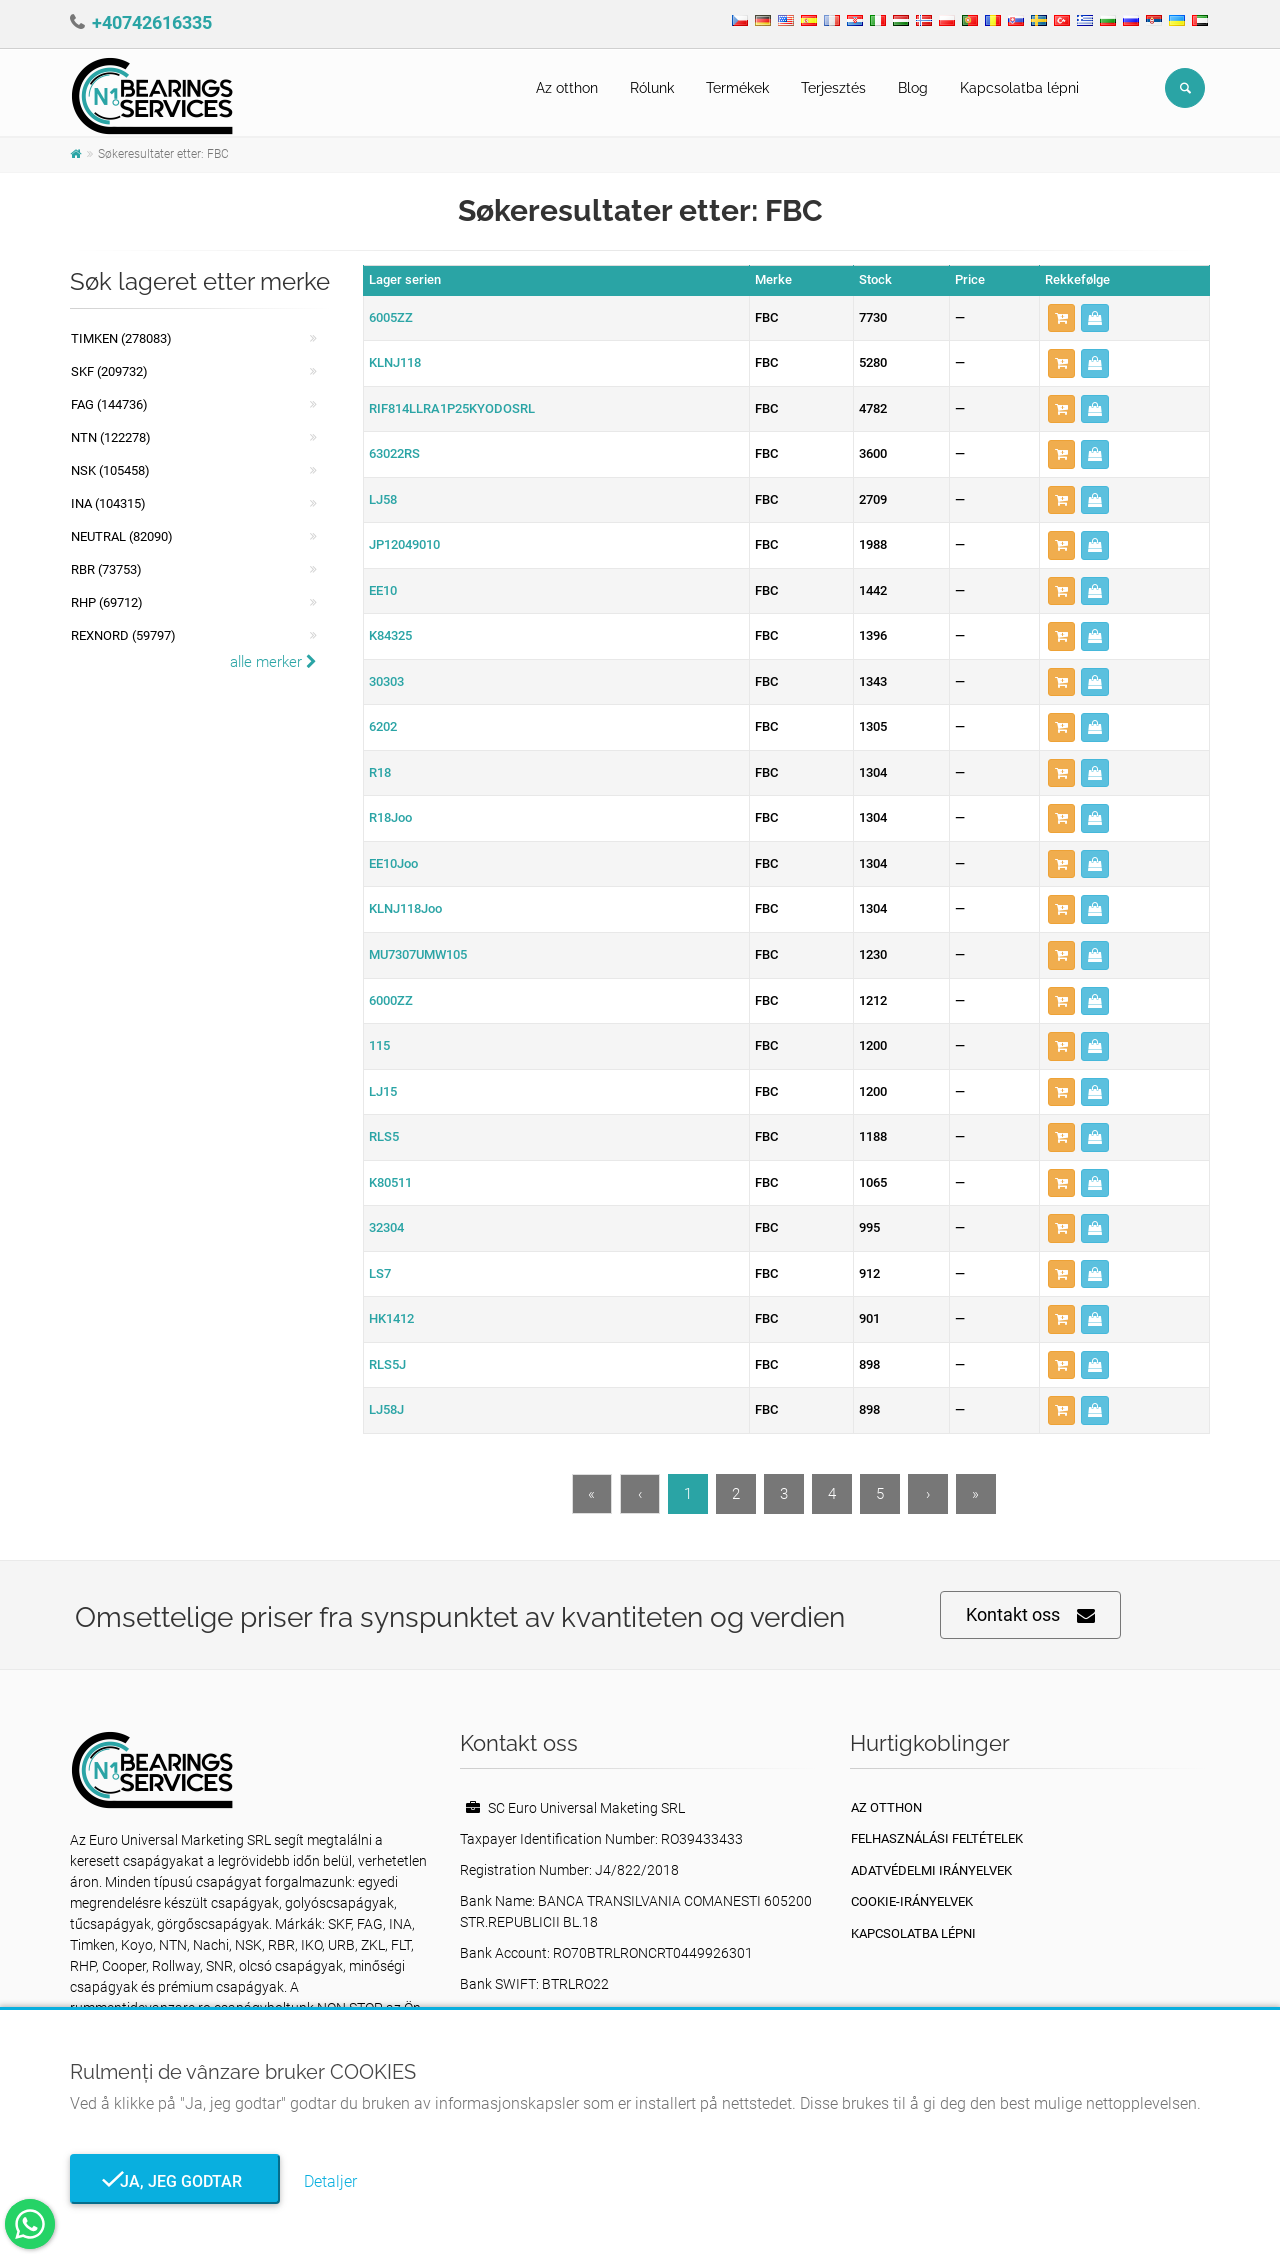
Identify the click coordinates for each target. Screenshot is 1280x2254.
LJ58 (383, 499)
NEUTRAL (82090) (122, 536)
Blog (913, 88)
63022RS (394, 453)
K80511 (390, 1182)
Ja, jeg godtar (175, 2181)
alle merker (273, 662)
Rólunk (652, 88)
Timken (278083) (121, 338)
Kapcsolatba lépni (1019, 88)
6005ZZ (391, 317)
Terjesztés (833, 88)
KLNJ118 (395, 362)
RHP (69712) (107, 602)
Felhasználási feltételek (937, 1838)
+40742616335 (152, 22)
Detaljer (330, 2181)
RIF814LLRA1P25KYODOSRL (452, 408)
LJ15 (383, 1091)
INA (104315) (108, 503)
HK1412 (391, 1318)
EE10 (383, 590)
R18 (380, 772)
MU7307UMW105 (418, 954)
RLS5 (384, 1136)
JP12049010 (404, 544)
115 (379, 1045)
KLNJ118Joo (405, 908)
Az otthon (567, 88)
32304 (386, 1227)
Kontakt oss (1030, 1615)
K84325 (390, 635)
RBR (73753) (106, 569)
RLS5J (387, 1364)
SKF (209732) (109, 371)
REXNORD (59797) (123, 635)
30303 (386, 681)
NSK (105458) (110, 470)
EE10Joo (393, 863)
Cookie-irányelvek (912, 1901)
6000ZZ (391, 1000)
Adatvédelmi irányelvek (931, 1870)
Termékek (737, 88)
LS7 (380, 1273)
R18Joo (390, 817)
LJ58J (386, 1409)
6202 (383, 726)
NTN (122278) (111, 437)
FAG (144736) (109, 404)
